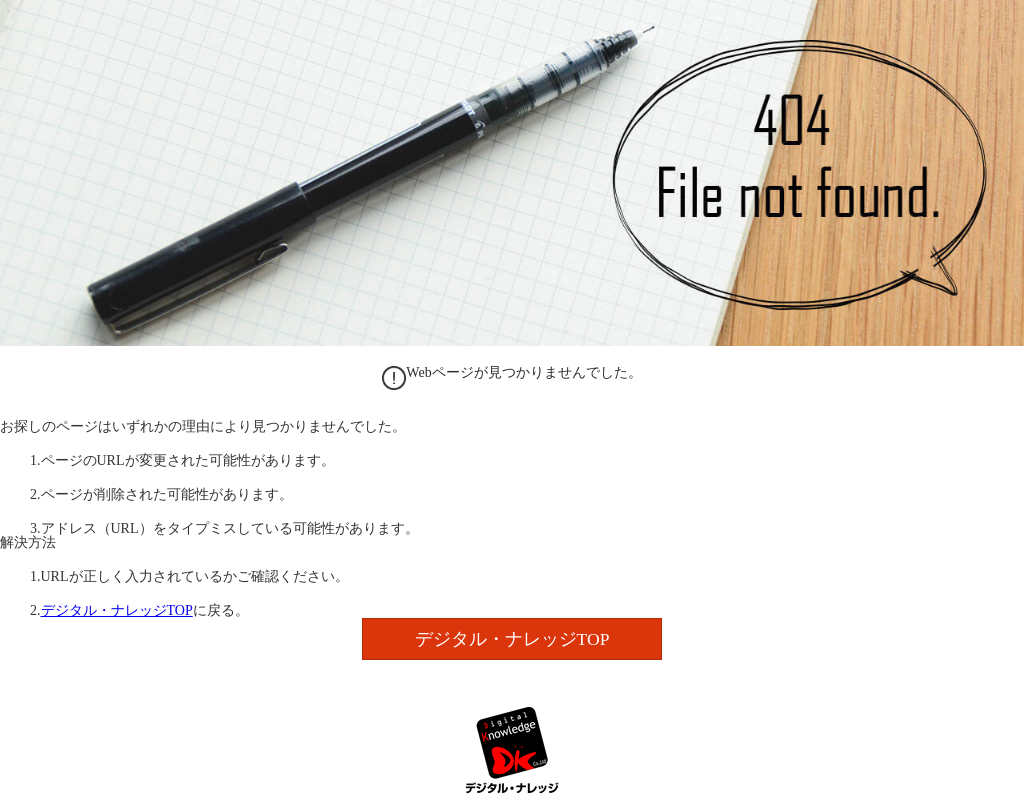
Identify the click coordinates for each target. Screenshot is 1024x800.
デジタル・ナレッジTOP (117, 610)
